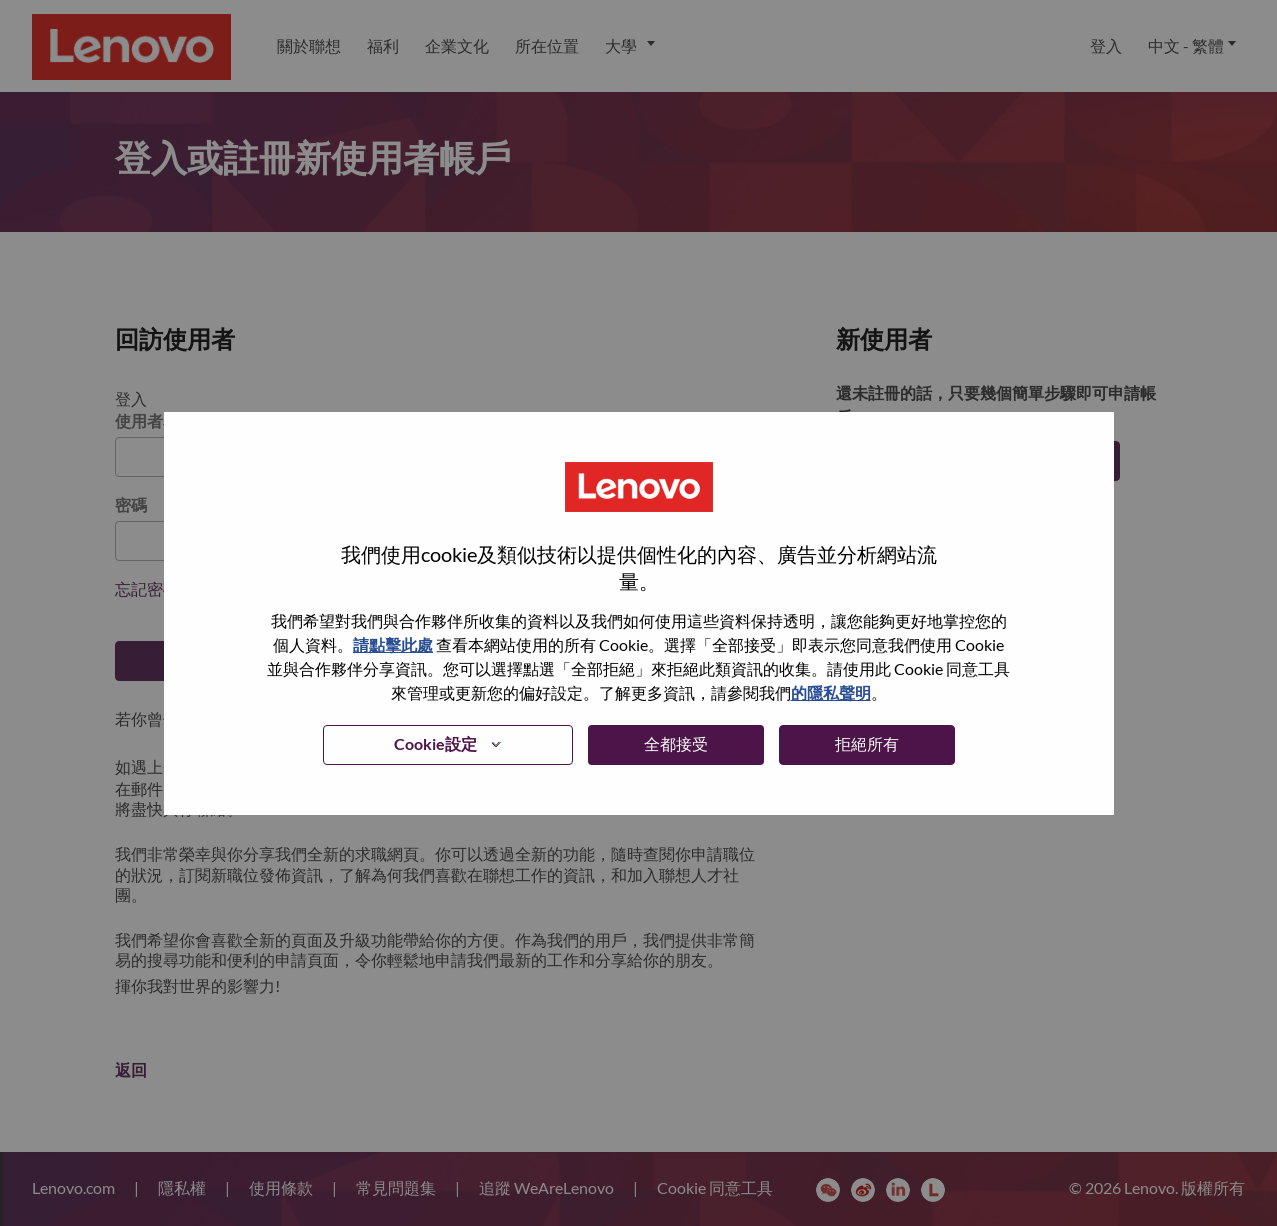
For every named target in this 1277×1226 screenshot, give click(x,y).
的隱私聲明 (831, 692)
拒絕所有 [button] (867, 743)
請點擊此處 (393, 644)
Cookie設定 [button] (435, 743)
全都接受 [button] (676, 743)
